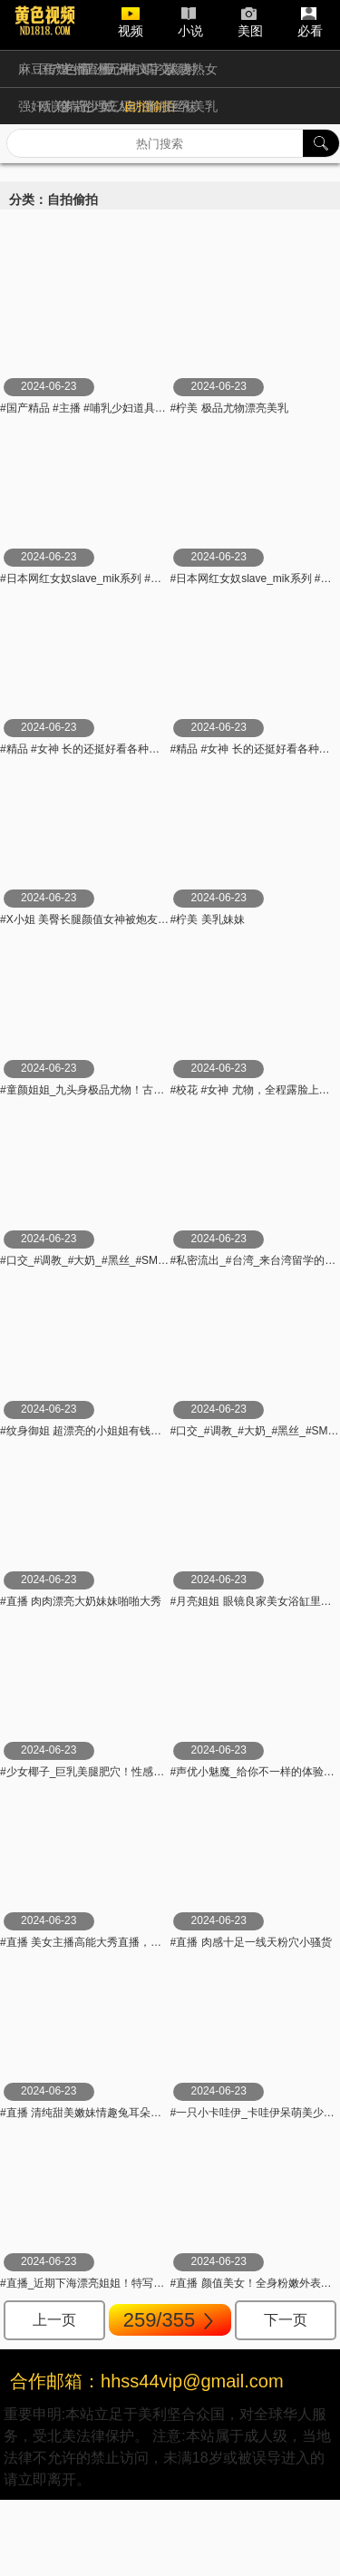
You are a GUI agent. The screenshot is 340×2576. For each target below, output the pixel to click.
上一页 (54, 2320)
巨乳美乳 (192, 106)
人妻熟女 (192, 69)
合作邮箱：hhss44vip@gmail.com (147, 2381)
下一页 (285, 2320)
